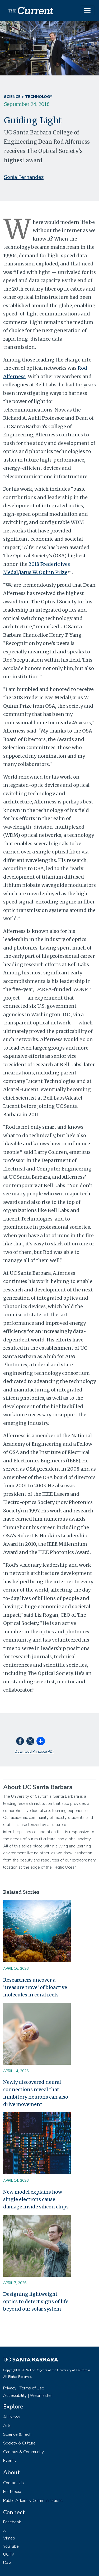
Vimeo (9, 2538)
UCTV (8, 2554)
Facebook (12, 2522)
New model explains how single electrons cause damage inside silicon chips (36, 2199)
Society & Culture (19, 2443)
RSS (7, 2562)
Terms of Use (32, 2388)
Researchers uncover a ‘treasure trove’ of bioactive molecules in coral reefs (35, 1987)
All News (11, 2417)
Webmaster (41, 2395)
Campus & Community (23, 2452)
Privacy (9, 2388)
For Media (12, 2491)
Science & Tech (17, 2434)
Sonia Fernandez (24, 177)
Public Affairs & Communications (33, 2500)
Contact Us (13, 2483)
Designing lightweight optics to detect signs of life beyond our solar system (35, 2301)
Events (9, 2461)
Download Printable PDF (34, 1751)
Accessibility (15, 2395)
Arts (7, 2426)
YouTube (11, 2546)
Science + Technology (28, 96)
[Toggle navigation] (87, 10)
